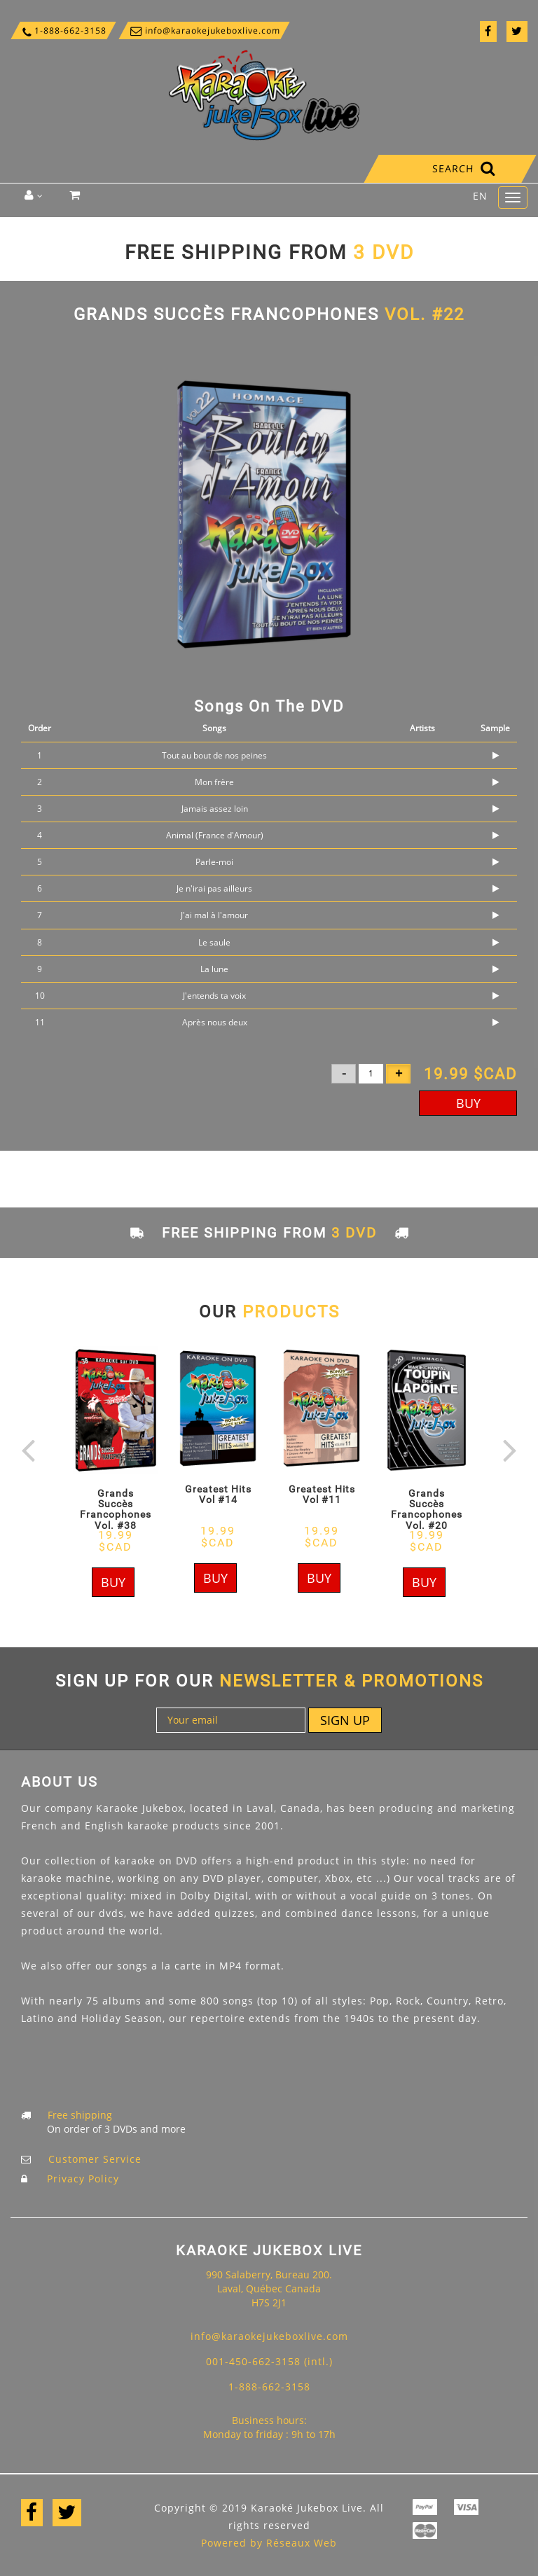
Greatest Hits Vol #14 (218, 1494)
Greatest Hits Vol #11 (322, 1494)
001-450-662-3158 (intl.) (269, 2361)
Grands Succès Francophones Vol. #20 (426, 1509)
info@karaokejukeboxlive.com (204, 30)
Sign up (345, 1720)
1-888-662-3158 (63, 31)
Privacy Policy (83, 2178)
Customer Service (95, 2159)
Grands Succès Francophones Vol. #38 (115, 1509)
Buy (468, 1103)
